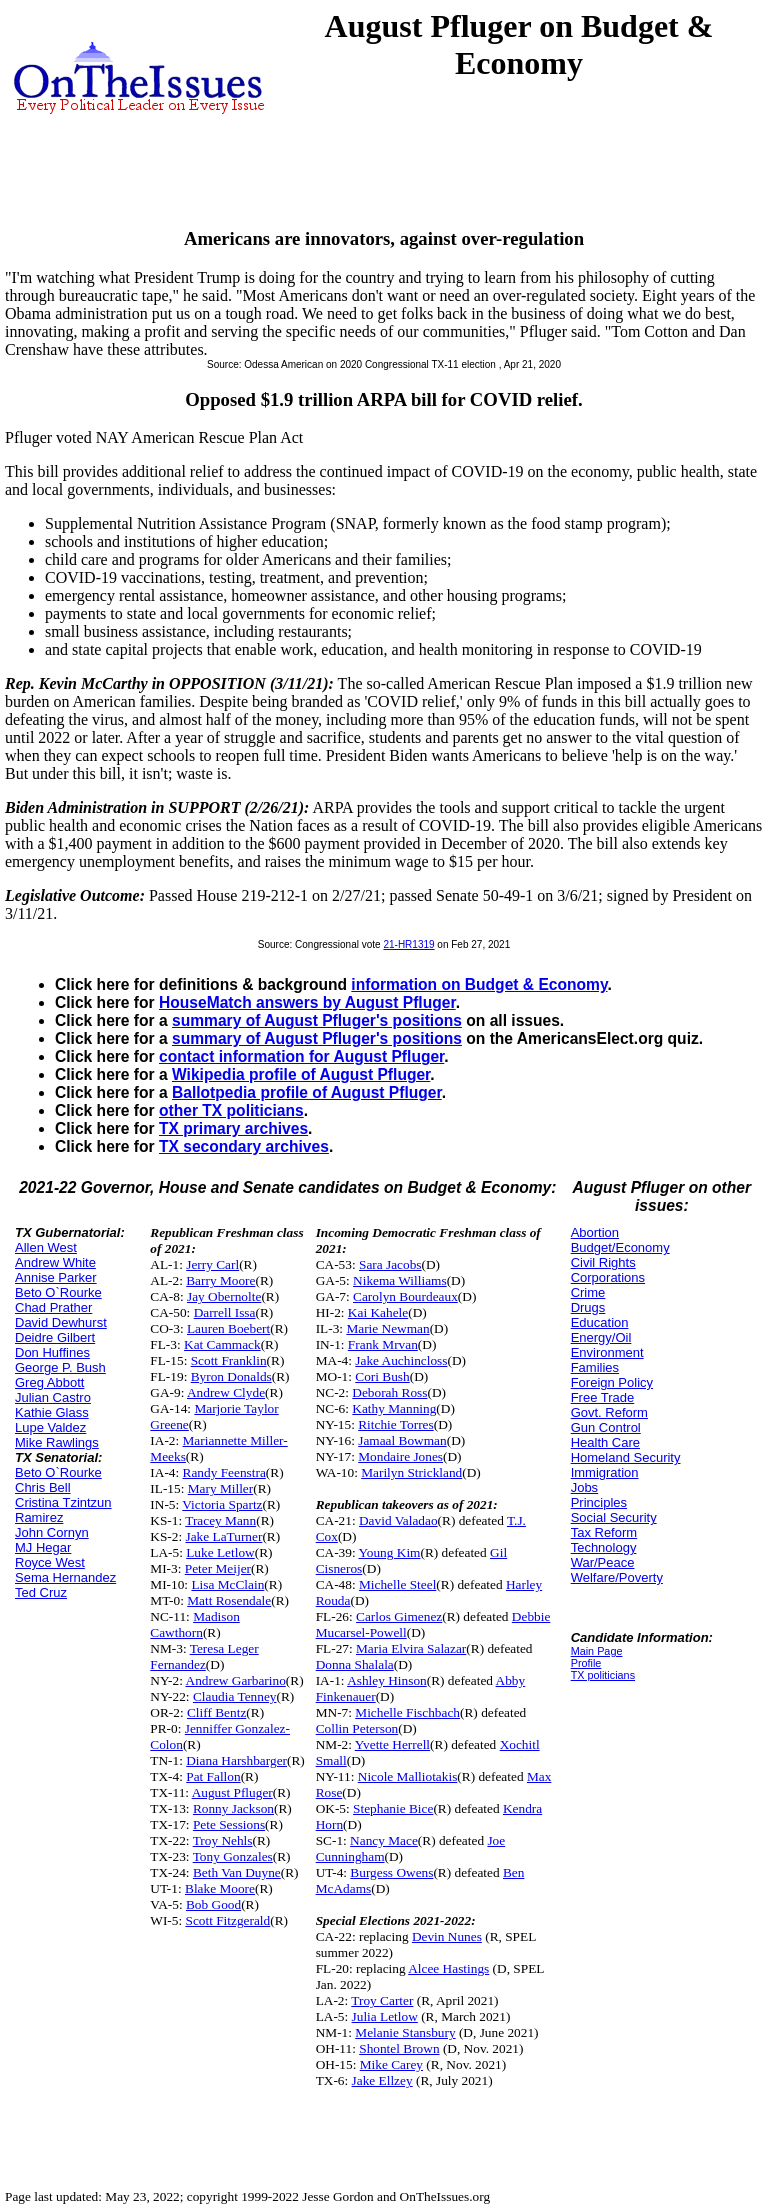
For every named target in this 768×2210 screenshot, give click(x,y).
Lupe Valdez (50, 1427)
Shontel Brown (399, 2048)
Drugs (588, 1307)
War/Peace (603, 1562)
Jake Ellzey (382, 2080)
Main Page (597, 1651)
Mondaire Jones (400, 1456)
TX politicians (603, 1675)
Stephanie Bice (393, 1808)
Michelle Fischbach (407, 1712)
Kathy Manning (394, 1408)
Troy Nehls (223, 1840)
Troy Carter (382, 2000)
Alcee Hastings (448, 1968)
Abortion (595, 1232)
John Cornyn (52, 1532)
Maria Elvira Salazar (411, 1648)
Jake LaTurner (224, 1536)
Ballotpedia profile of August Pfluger (307, 1092)
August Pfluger (232, 1792)
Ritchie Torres (395, 1424)
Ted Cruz (41, 1592)
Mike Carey (391, 2064)
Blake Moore (220, 1888)
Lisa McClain (227, 1584)
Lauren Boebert (228, 1328)
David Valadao (398, 1520)
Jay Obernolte (224, 1296)
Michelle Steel (397, 1584)
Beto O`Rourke (58, 1292)
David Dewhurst (61, 1322)
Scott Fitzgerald (227, 1920)
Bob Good (213, 1904)
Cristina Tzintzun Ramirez (63, 1510)
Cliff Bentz (216, 1712)
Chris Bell (43, 1487)
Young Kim (389, 1552)
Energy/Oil (601, 1337)
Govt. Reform (609, 1412)
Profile (586, 1663)
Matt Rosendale (229, 1600)
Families (595, 1367)
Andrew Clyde (226, 1392)
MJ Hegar (43, 1547)
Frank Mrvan (383, 1344)
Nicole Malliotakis (408, 1776)
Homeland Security (626, 1457)
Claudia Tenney (235, 1696)
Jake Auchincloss (401, 1360)
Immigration (605, 1472)
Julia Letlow (385, 2016)
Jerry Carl (212, 1264)
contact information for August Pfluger (301, 1056)
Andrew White (55, 1262)
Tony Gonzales (233, 1856)
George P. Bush (60, 1367)
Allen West (46, 1247)
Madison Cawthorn (194, 1624)
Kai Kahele (378, 1312)
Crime (588, 1292)
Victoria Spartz (222, 1504)
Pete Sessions (229, 1824)
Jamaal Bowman (402, 1440)
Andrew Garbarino (236, 1680)
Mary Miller (221, 1488)
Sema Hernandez (65, 1577)
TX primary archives (233, 1128)
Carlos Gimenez (399, 1616)
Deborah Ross (389, 1392)
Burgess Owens (391, 1872)
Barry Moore (220, 1280)
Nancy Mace (384, 1840)
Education (600, 1322)
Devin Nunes (447, 1936)
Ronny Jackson (233, 1808)
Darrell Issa (225, 1312)
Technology (604, 1547)
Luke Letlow (220, 1552)
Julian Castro (53, 1397)
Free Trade (603, 1397)
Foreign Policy (612, 1382)
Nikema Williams (400, 1280)
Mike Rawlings (57, 1442)
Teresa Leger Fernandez (204, 1656)
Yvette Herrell (392, 1744)
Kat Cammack (222, 1344)
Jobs (584, 1487)
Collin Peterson (357, 1728)
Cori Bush (382, 1376)
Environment (607, 1352)
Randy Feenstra (224, 1472)
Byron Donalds (231, 1376)
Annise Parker (56, 1277)
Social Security (614, 1517)
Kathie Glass (52, 1412)
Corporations (608, 1277)
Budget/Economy (620, 1247)
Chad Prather (53, 1307)
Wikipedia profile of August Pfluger (301, 1074)
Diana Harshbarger (236, 1760)
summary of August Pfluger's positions (317, 1020)
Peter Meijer (218, 1568)
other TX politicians (231, 1110)
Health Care (605, 1442)
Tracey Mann (220, 1520)
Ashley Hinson (387, 1680)
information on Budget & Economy (479, 984)
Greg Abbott (49, 1382)
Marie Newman (387, 1328)
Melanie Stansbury (405, 2032)
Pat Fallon (213, 1776)
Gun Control (606, 1427)
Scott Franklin (229, 1360)
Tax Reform (604, 1532)
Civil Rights (603, 1262)
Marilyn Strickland (411, 1472)
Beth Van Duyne (237, 1872)
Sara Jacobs (390, 1264)
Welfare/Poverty (617, 1577)
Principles (599, 1502)
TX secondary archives (244, 1146)
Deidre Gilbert (55, 1337)
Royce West (50, 1562)
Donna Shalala (355, 1664)
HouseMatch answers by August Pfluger (307, 1002)
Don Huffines (52, 1352)
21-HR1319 (408, 944)
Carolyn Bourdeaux (405, 1296)
